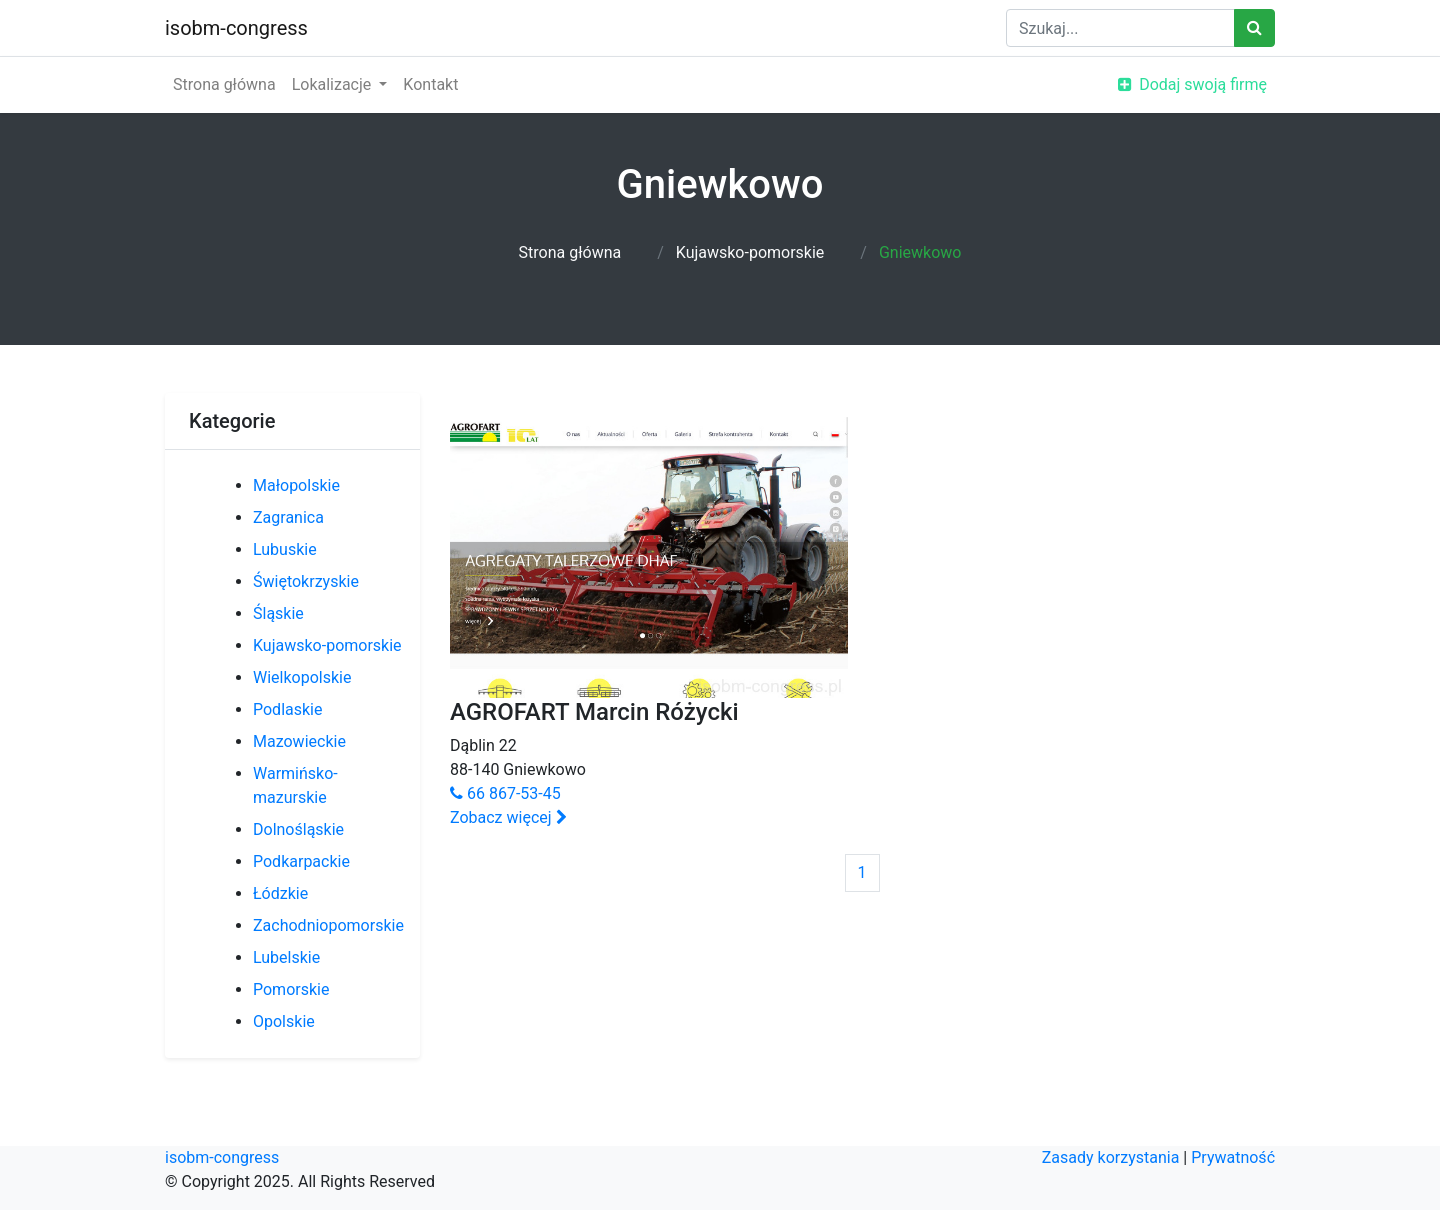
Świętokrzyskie (306, 581)
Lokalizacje (334, 84)
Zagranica (288, 517)
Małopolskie (296, 485)
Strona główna (224, 84)
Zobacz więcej (508, 817)
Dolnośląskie (298, 829)
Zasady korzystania (1111, 1157)
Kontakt (430, 84)
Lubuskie (285, 549)
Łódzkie (280, 893)
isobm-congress (236, 28)
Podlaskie (287, 709)
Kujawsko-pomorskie (750, 252)
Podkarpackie (301, 861)
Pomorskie (291, 989)
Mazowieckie (299, 741)
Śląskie (278, 613)
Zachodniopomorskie (328, 925)
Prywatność (1233, 1157)
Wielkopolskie (302, 677)
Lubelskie (286, 957)
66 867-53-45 (505, 793)
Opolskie (284, 1021)
